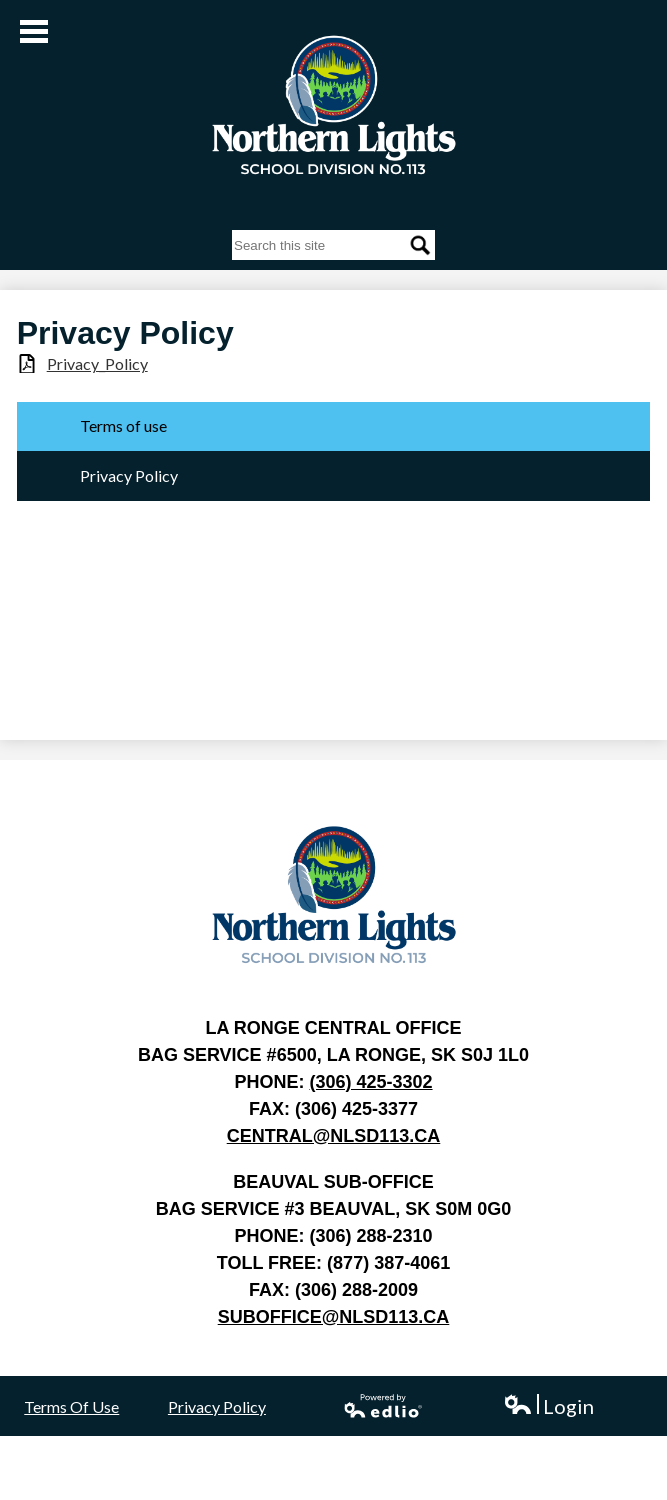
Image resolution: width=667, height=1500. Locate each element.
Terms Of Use (71, 1406)
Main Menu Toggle (34, 31)
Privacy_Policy (97, 363)
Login (548, 1406)
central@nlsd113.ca (334, 1136)
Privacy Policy (217, 1406)
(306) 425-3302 (370, 1082)
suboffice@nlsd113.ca (334, 1317)
